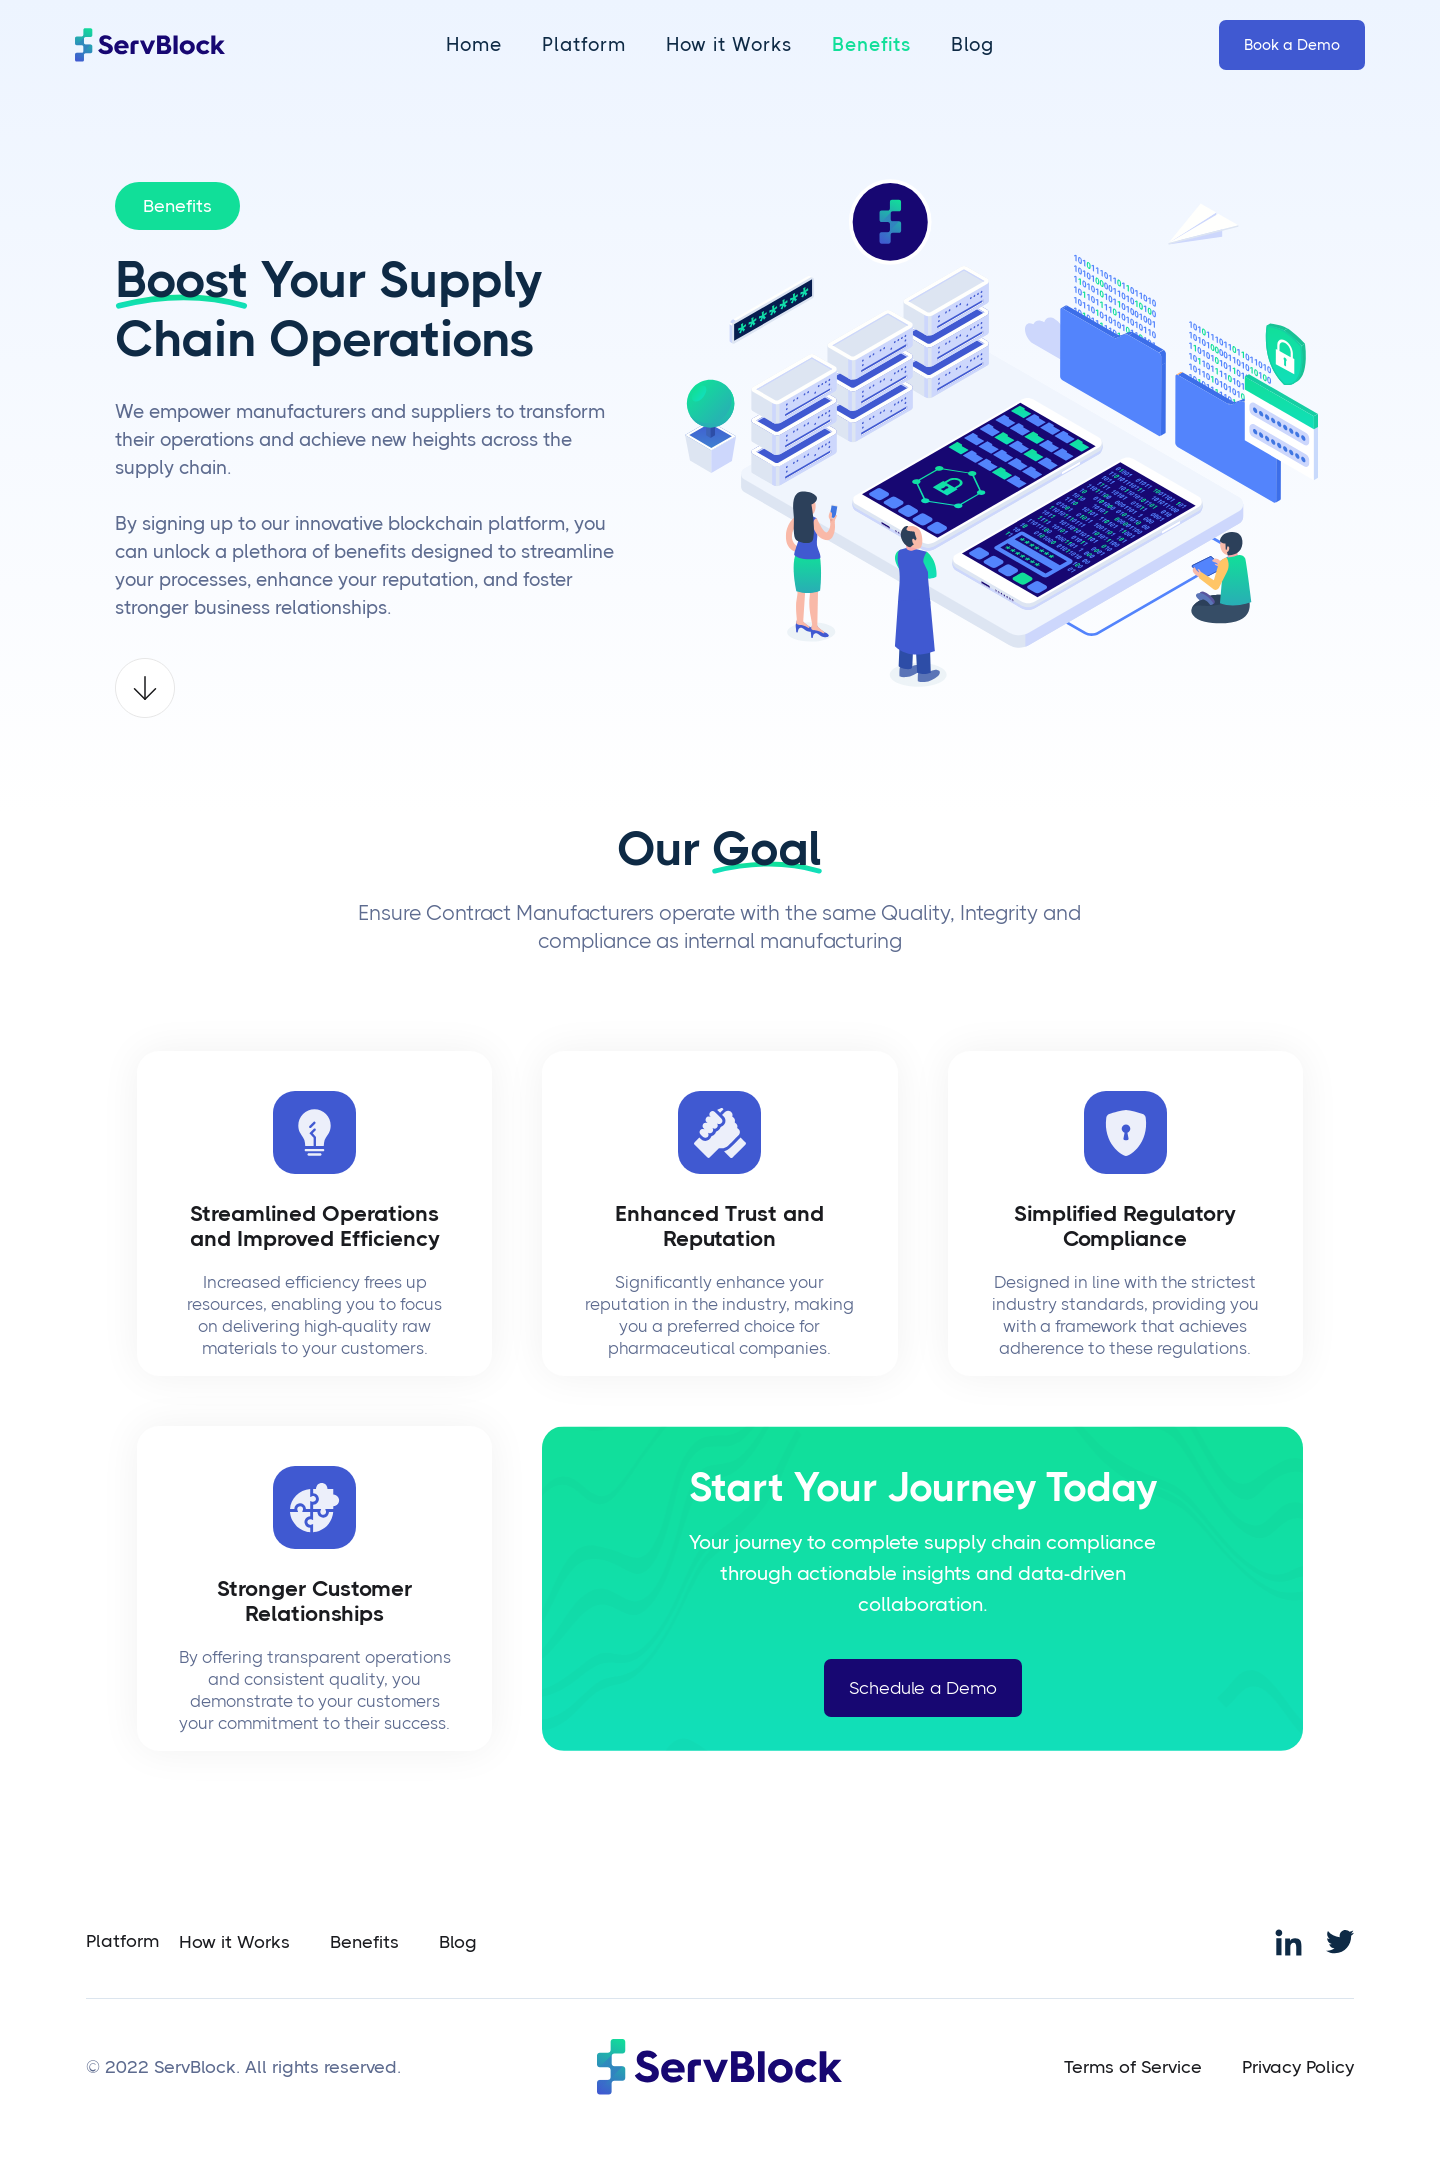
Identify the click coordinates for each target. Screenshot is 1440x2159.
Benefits (871, 45)
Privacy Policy (1298, 2067)
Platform (584, 45)
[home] (150, 45)
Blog (972, 45)
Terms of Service (1133, 2067)
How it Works (729, 45)
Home (474, 45)
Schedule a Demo (923, 1688)
